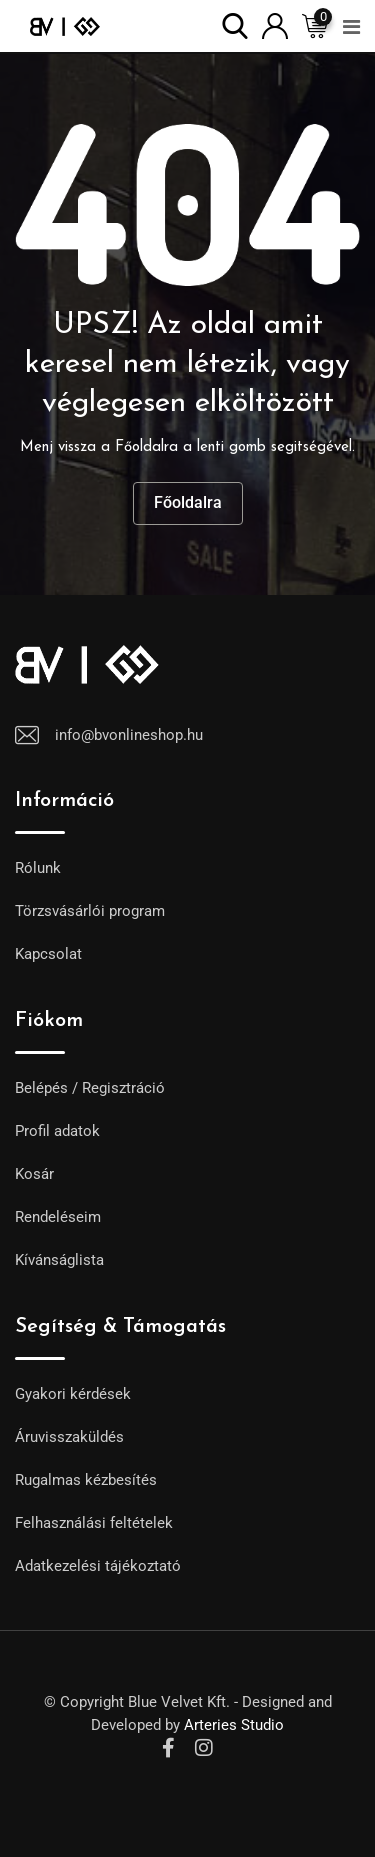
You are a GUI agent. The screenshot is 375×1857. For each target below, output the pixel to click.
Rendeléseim (58, 1217)
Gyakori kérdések (73, 1394)
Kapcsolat (48, 954)
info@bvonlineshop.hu (129, 735)
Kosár (34, 1174)
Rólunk (38, 868)
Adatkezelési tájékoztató (98, 1566)
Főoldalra (188, 502)
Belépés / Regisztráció (90, 1088)
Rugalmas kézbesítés (86, 1480)
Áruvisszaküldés (69, 1437)
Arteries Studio (234, 1725)
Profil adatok (57, 1131)
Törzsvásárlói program (90, 911)
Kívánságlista (59, 1260)
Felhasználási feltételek (94, 1523)
